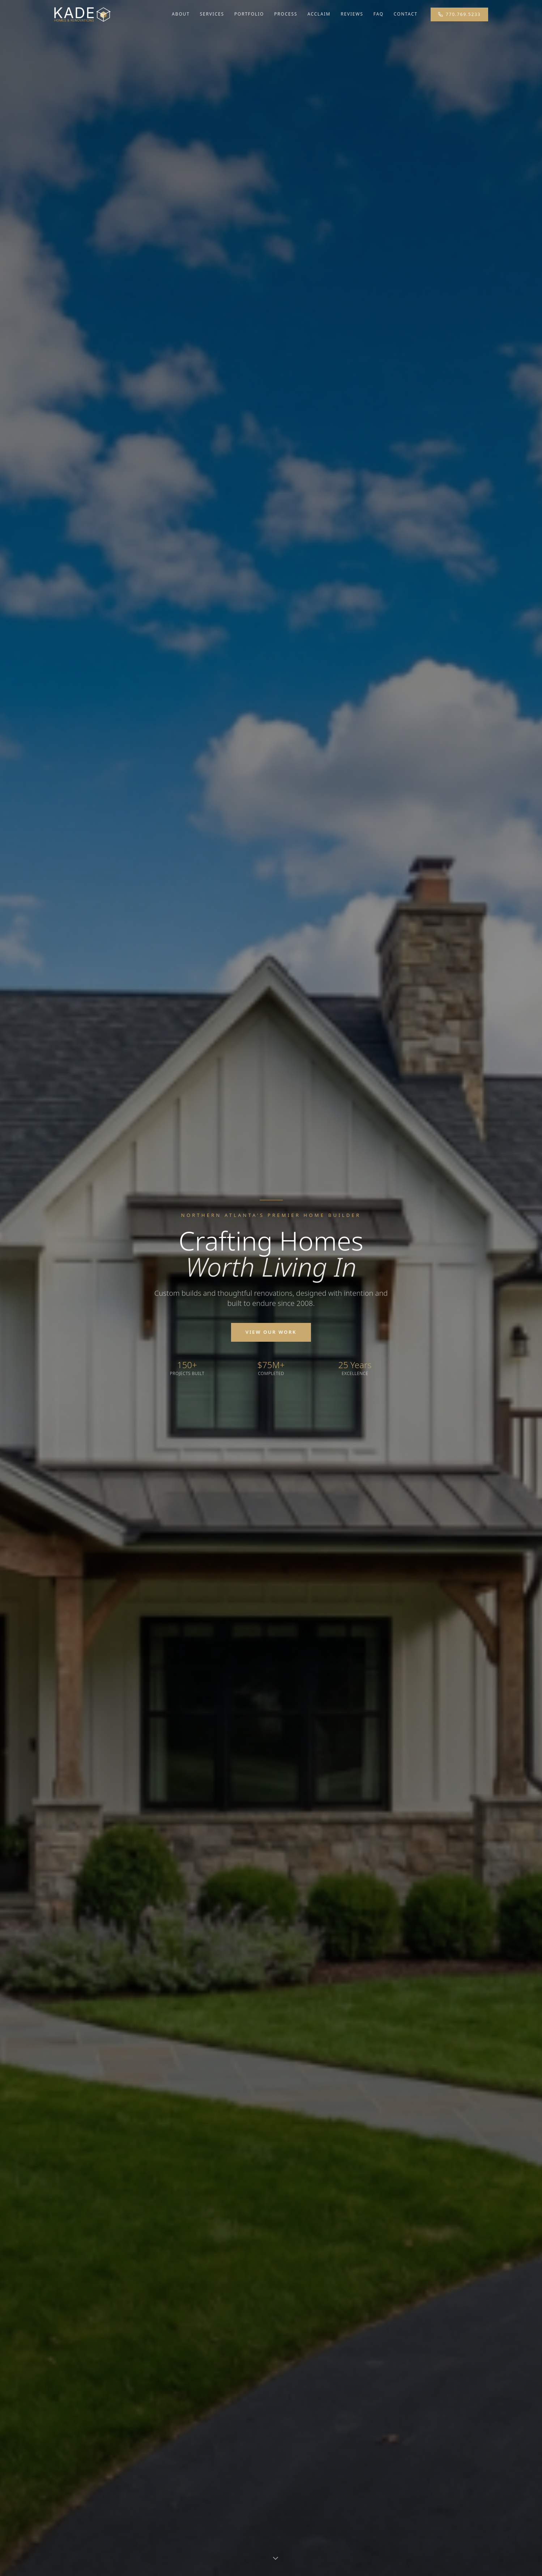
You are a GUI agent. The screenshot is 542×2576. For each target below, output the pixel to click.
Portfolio (249, 14)
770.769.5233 (459, 14)
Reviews (352, 14)
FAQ (379, 14)
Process (285, 14)
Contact (406, 14)
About (180, 14)
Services (212, 14)
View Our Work (271, 1332)
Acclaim (318, 14)
